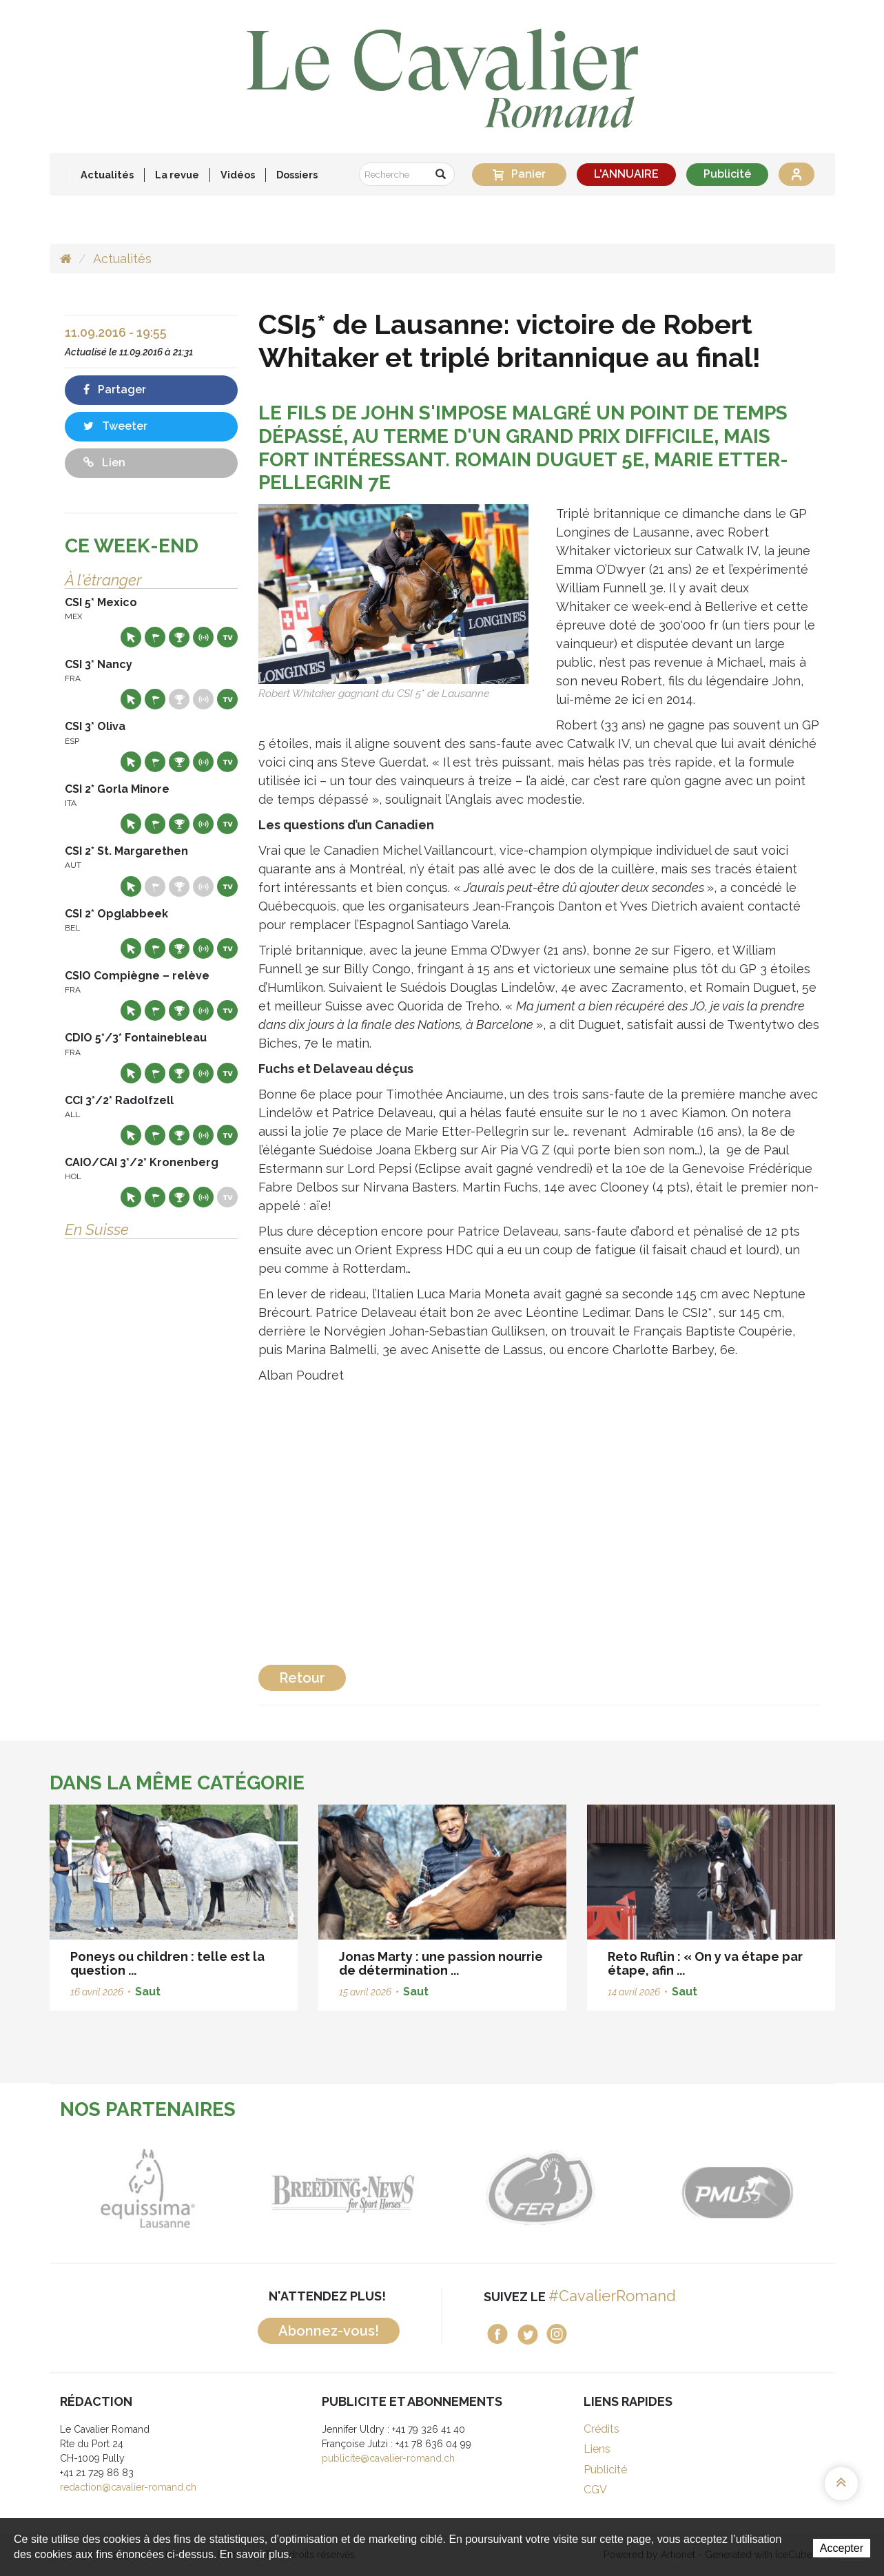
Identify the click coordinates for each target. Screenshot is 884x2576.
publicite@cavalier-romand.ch (388, 2458)
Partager (114, 389)
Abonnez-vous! (328, 2331)
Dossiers (297, 174)
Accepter (841, 2548)
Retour (302, 1678)
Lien (104, 462)
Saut (148, 1991)
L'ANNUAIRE (626, 173)
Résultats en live (203, 637)
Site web (131, 637)
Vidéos (237, 174)
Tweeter (115, 426)
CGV (595, 2489)
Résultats (179, 637)
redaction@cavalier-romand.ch (128, 2487)
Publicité (727, 173)
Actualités (107, 174)
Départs (155, 637)
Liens (597, 2448)
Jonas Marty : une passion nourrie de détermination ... (441, 1963)
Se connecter (796, 174)
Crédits (601, 2428)
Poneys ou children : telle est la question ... (167, 1963)
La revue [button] (177, 174)
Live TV (227, 637)
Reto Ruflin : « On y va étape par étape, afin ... (705, 1963)
